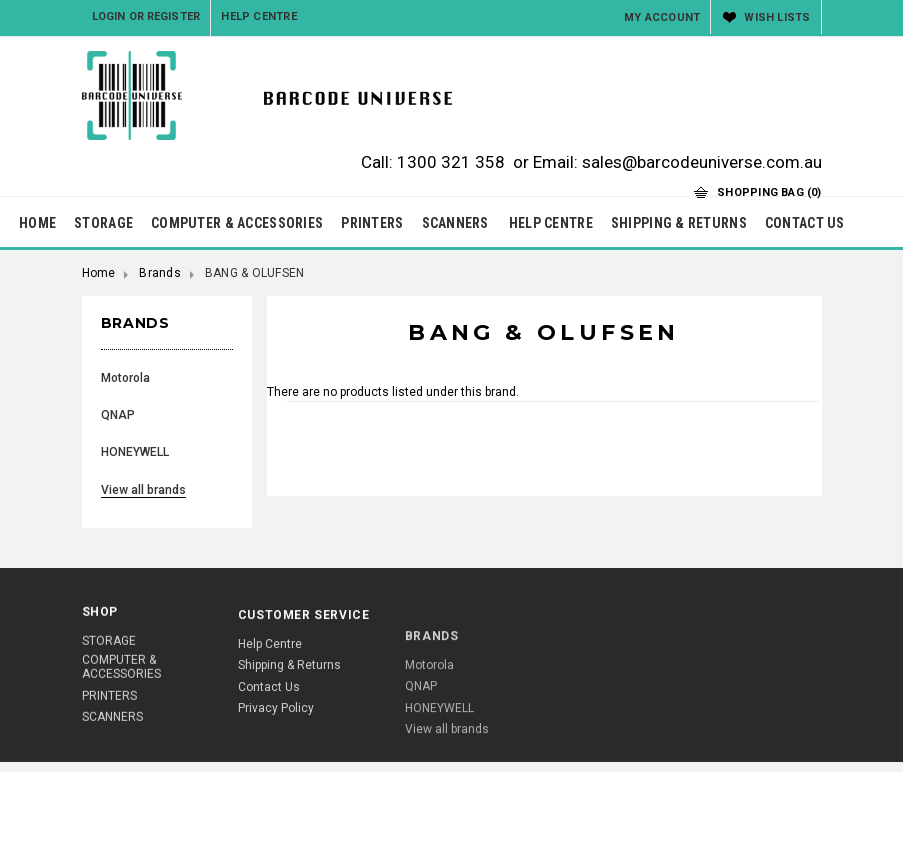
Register (174, 16)
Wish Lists (777, 17)
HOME (37, 223)
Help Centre (258, 16)
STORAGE (103, 223)
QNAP (118, 415)
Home (99, 273)
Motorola (125, 378)
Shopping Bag (769, 192)
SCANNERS (455, 223)
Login (109, 16)
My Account (662, 17)
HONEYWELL (135, 452)
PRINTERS (372, 223)
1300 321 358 (451, 162)
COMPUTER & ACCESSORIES (237, 223)
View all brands (143, 490)
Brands (159, 273)
